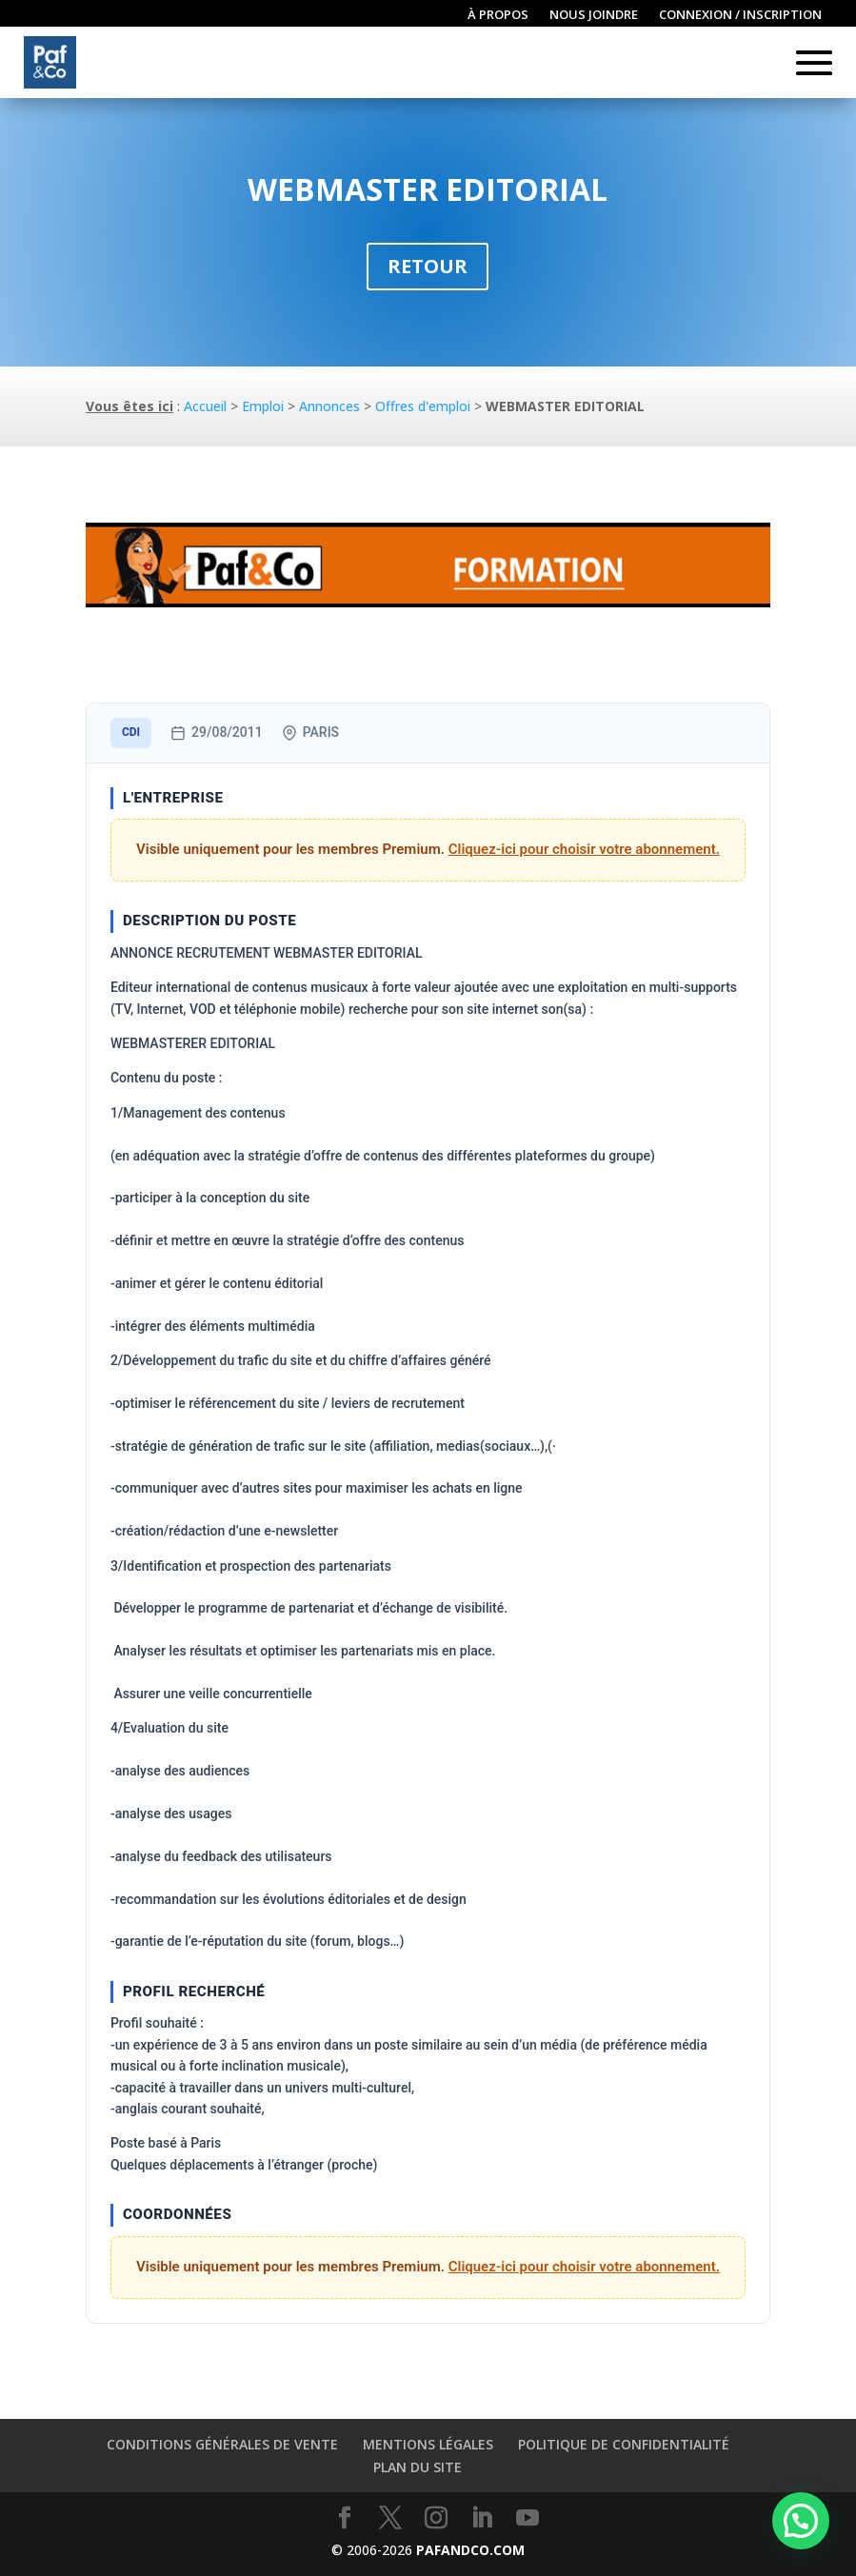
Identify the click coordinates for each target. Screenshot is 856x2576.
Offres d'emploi (422, 406)
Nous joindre (593, 15)
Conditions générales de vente (222, 2444)
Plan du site (417, 2467)
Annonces (329, 406)
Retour (428, 266)
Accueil (205, 406)
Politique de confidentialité (623, 2444)
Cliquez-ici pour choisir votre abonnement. (584, 849)
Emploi (263, 406)
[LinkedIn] (481, 2518)
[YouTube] (527, 2518)
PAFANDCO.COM (470, 2550)
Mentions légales (428, 2444)
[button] (800, 2520)
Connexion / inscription (740, 15)
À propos (498, 15)
